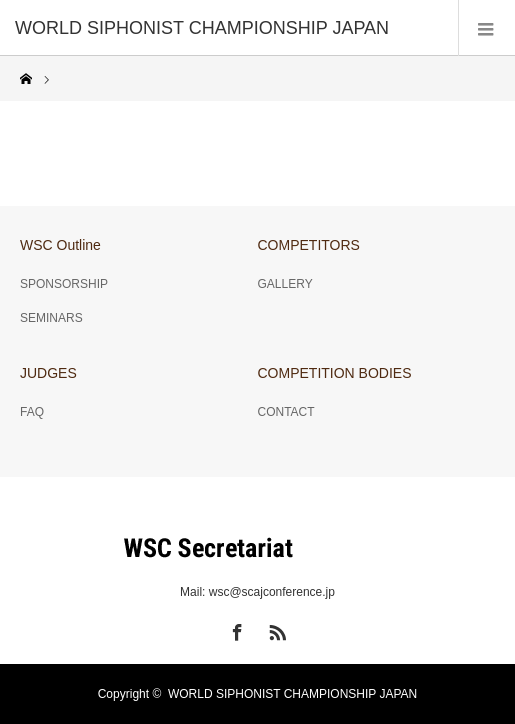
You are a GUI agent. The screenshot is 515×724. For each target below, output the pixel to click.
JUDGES (48, 373)
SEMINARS (51, 318)
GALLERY (285, 284)
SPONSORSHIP (64, 284)
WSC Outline (60, 245)
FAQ (32, 412)
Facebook (235, 629)
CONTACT (286, 412)
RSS (275, 629)
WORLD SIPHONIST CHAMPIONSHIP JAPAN (292, 694)
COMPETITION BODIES (335, 373)
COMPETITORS (309, 245)
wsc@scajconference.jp (272, 592)
